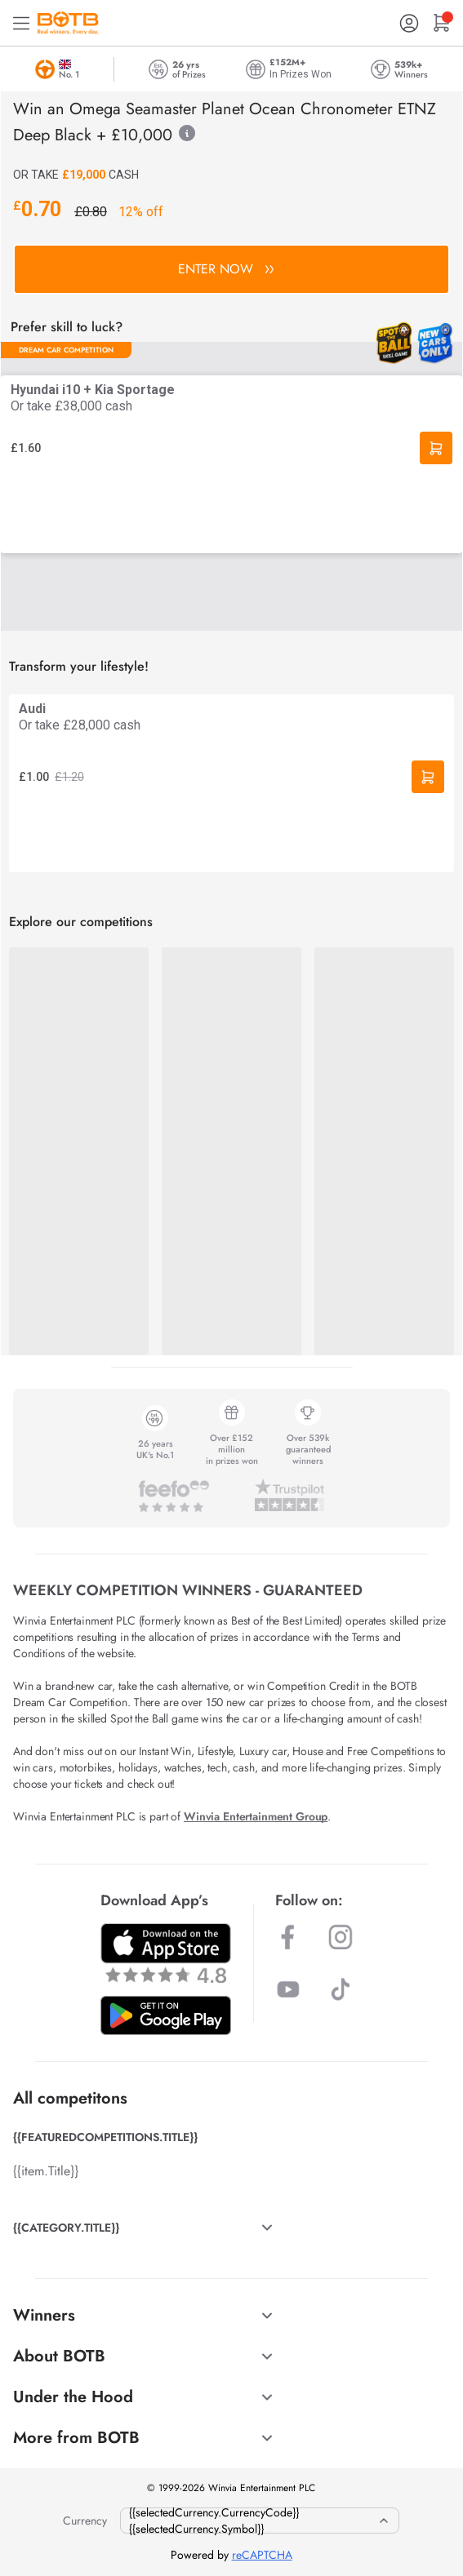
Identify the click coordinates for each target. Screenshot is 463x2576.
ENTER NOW (226, 268)
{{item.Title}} (45, 2170)
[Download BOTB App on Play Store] (165, 2015)
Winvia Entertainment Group (255, 1816)
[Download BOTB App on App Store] (165, 1953)
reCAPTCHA (262, 2555)
